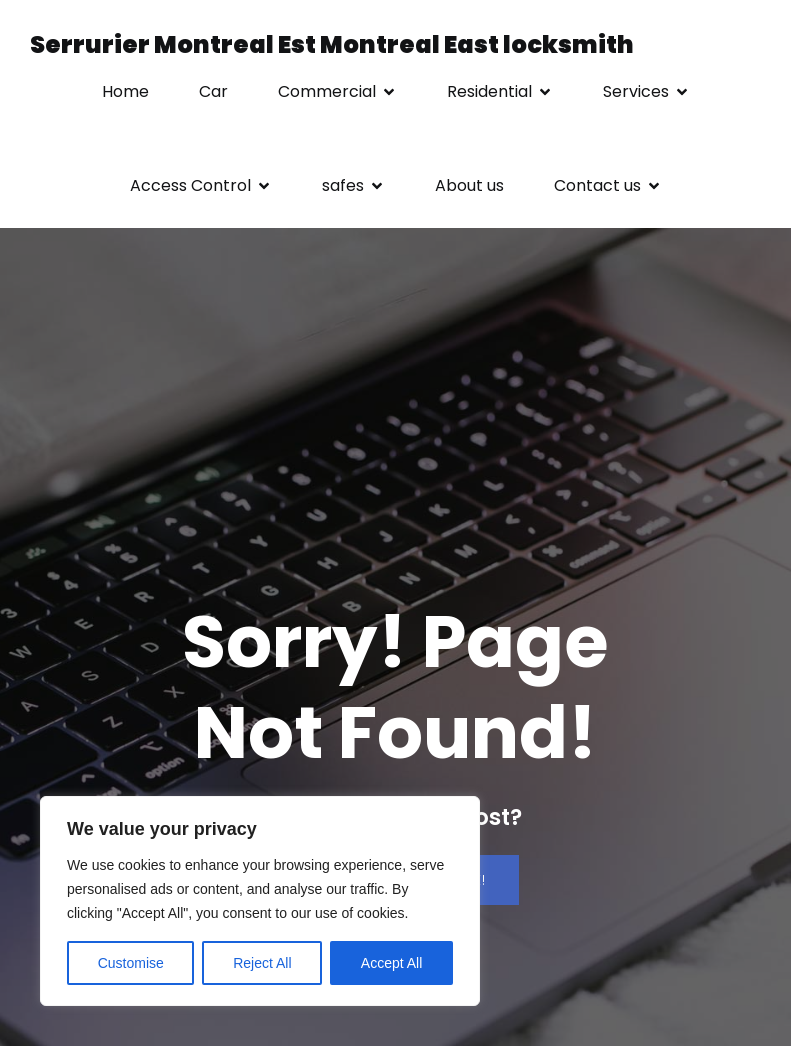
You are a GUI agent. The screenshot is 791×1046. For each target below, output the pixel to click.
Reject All (262, 963)
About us (469, 185)
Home (125, 91)
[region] (260, 901)
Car (213, 91)
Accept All (391, 963)
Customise (131, 963)
